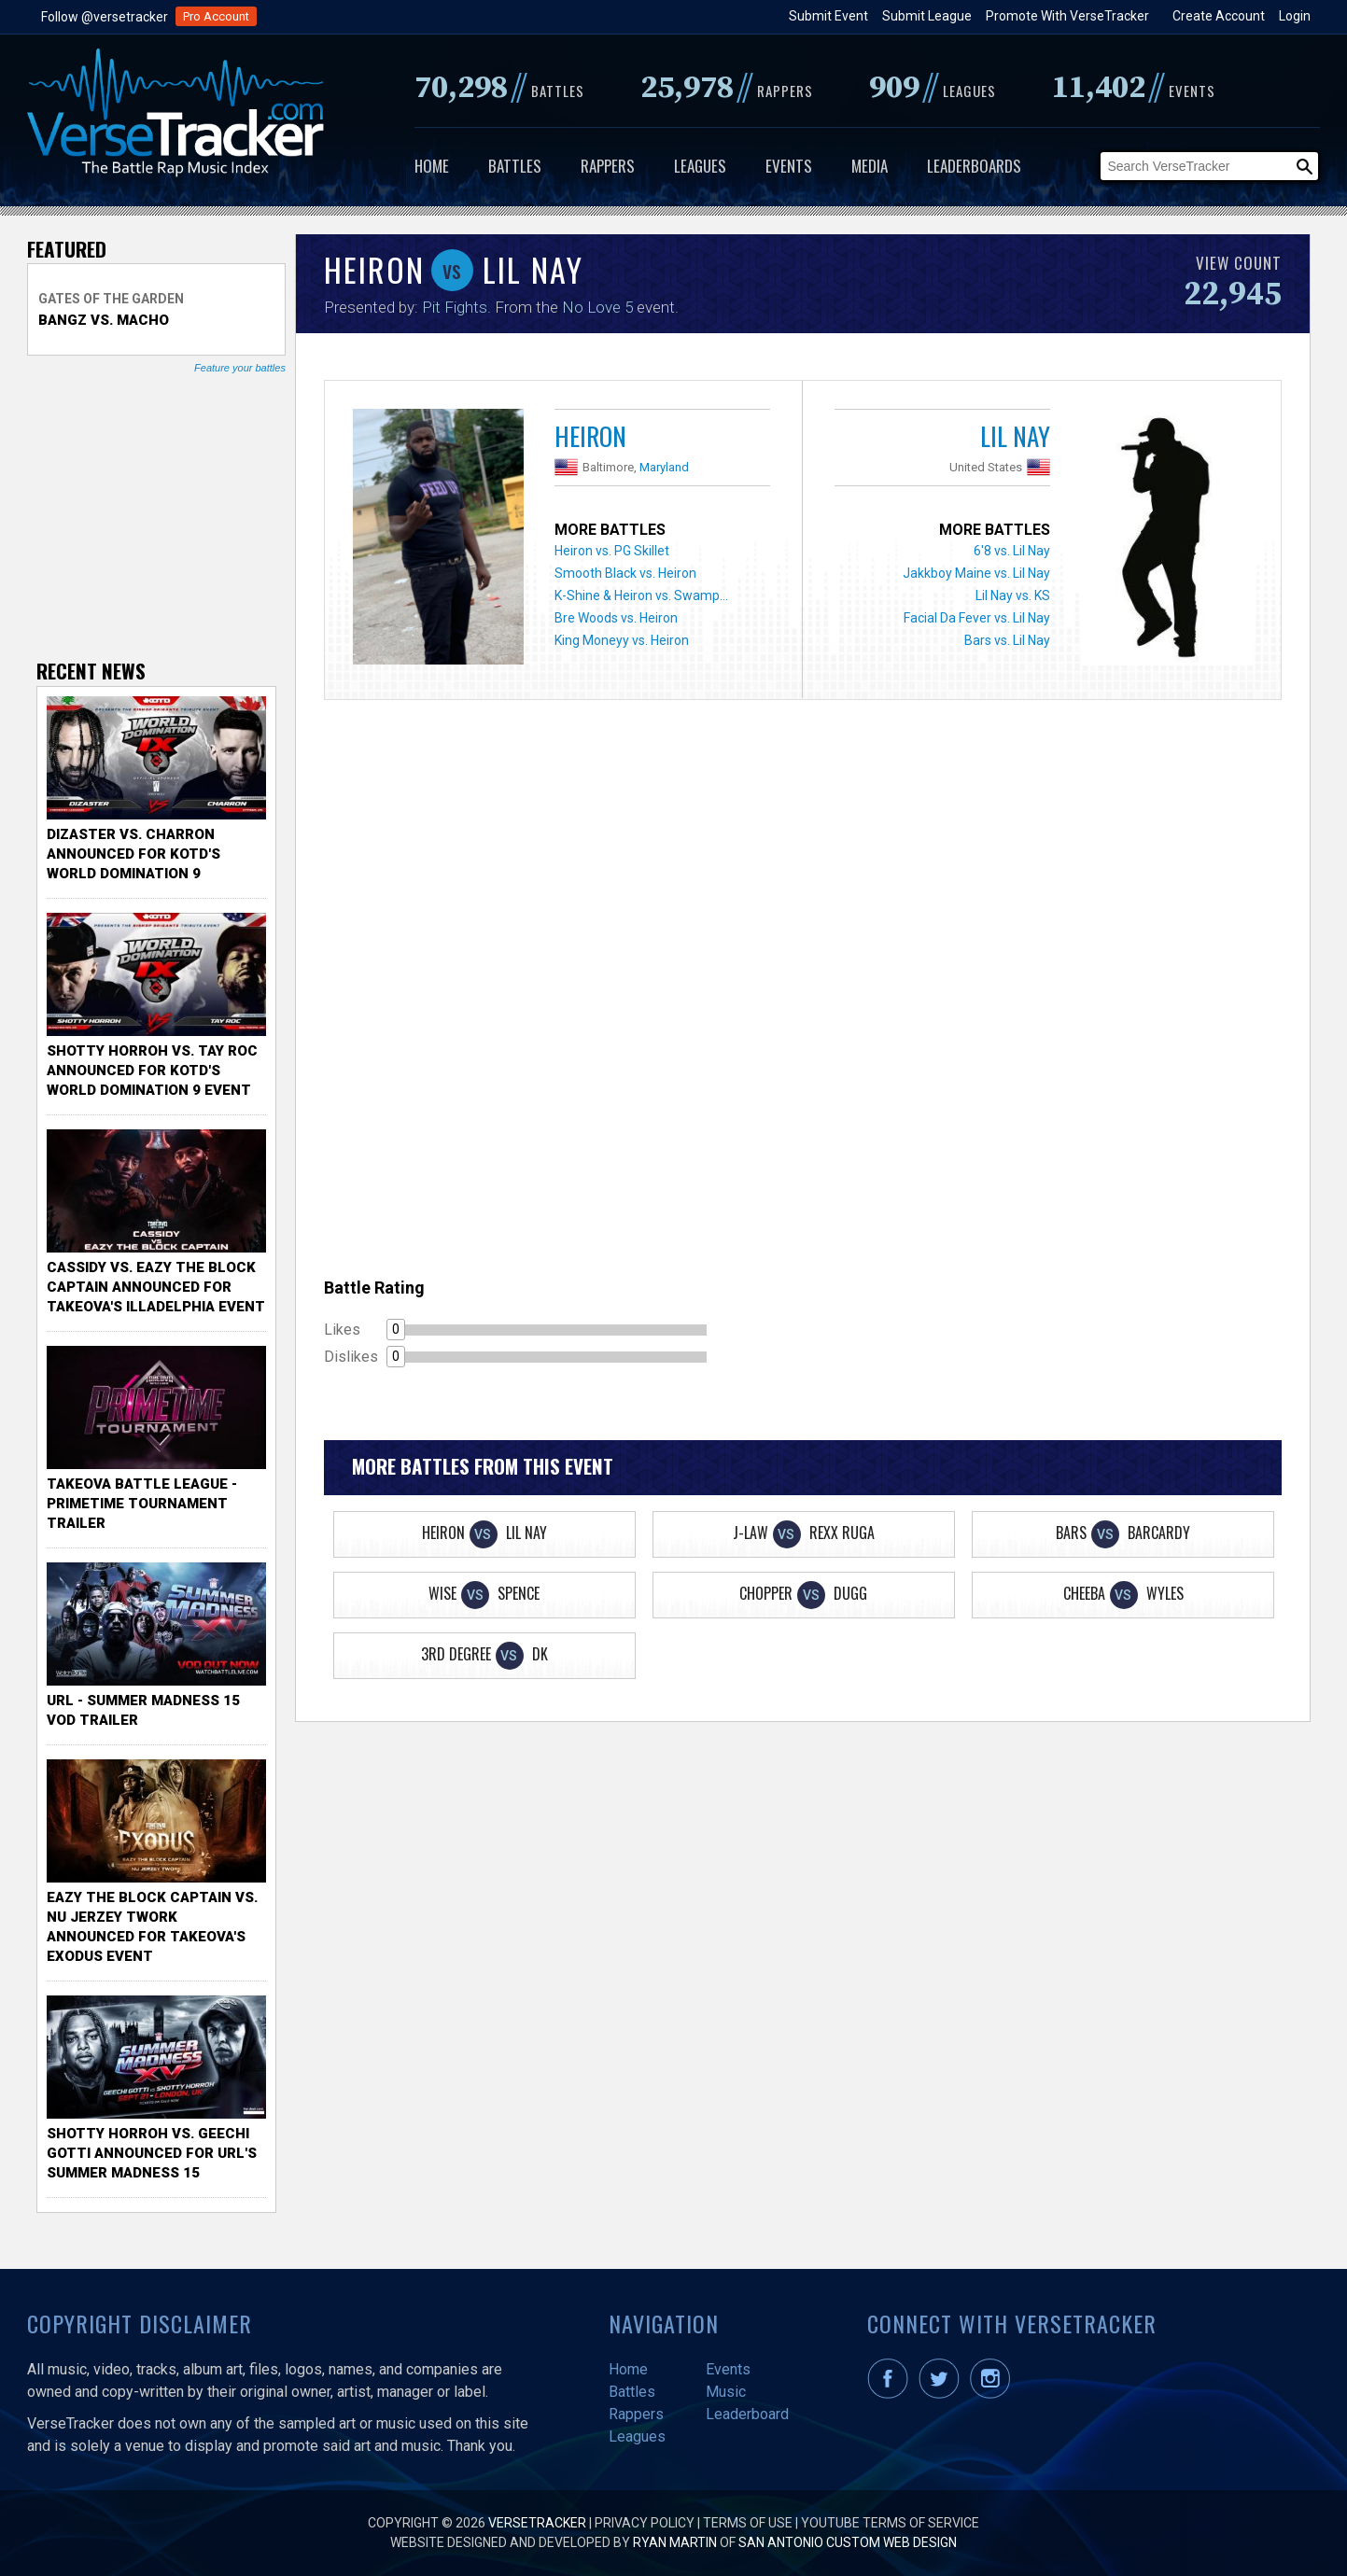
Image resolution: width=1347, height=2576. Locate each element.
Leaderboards (974, 165)
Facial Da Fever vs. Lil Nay (977, 617)
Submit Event (828, 15)
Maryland (664, 467)
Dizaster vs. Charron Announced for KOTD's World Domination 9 (133, 854)
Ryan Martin (675, 2542)
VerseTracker (537, 2522)
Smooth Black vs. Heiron (625, 573)
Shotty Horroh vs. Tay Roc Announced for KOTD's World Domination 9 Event (152, 1071)
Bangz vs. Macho (103, 320)
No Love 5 (597, 307)
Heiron (590, 436)
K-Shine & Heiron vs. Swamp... (641, 595)
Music (726, 2392)
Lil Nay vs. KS (1012, 595)
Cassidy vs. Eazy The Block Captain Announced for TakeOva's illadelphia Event (156, 1287)
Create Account (1218, 15)
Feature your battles (240, 367)
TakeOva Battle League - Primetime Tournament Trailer (142, 1504)
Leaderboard (747, 2414)
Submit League (927, 15)
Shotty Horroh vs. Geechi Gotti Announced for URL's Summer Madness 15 (152, 2153)
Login (1295, 15)
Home (431, 165)
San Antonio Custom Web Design (847, 2542)
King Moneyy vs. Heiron (621, 640)
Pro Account (216, 16)
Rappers (608, 165)
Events (788, 165)
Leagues (700, 165)
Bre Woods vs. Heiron (616, 617)
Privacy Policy (645, 2522)
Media (869, 165)
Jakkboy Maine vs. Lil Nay (976, 573)
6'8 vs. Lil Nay (1012, 550)
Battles (514, 165)
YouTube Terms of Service (890, 2522)
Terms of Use (748, 2522)
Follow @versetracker (104, 16)
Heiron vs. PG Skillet (611, 550)
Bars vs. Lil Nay (1007, 640)
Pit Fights (454, 307)
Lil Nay (1015, 436)
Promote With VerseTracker (1067, 15)
